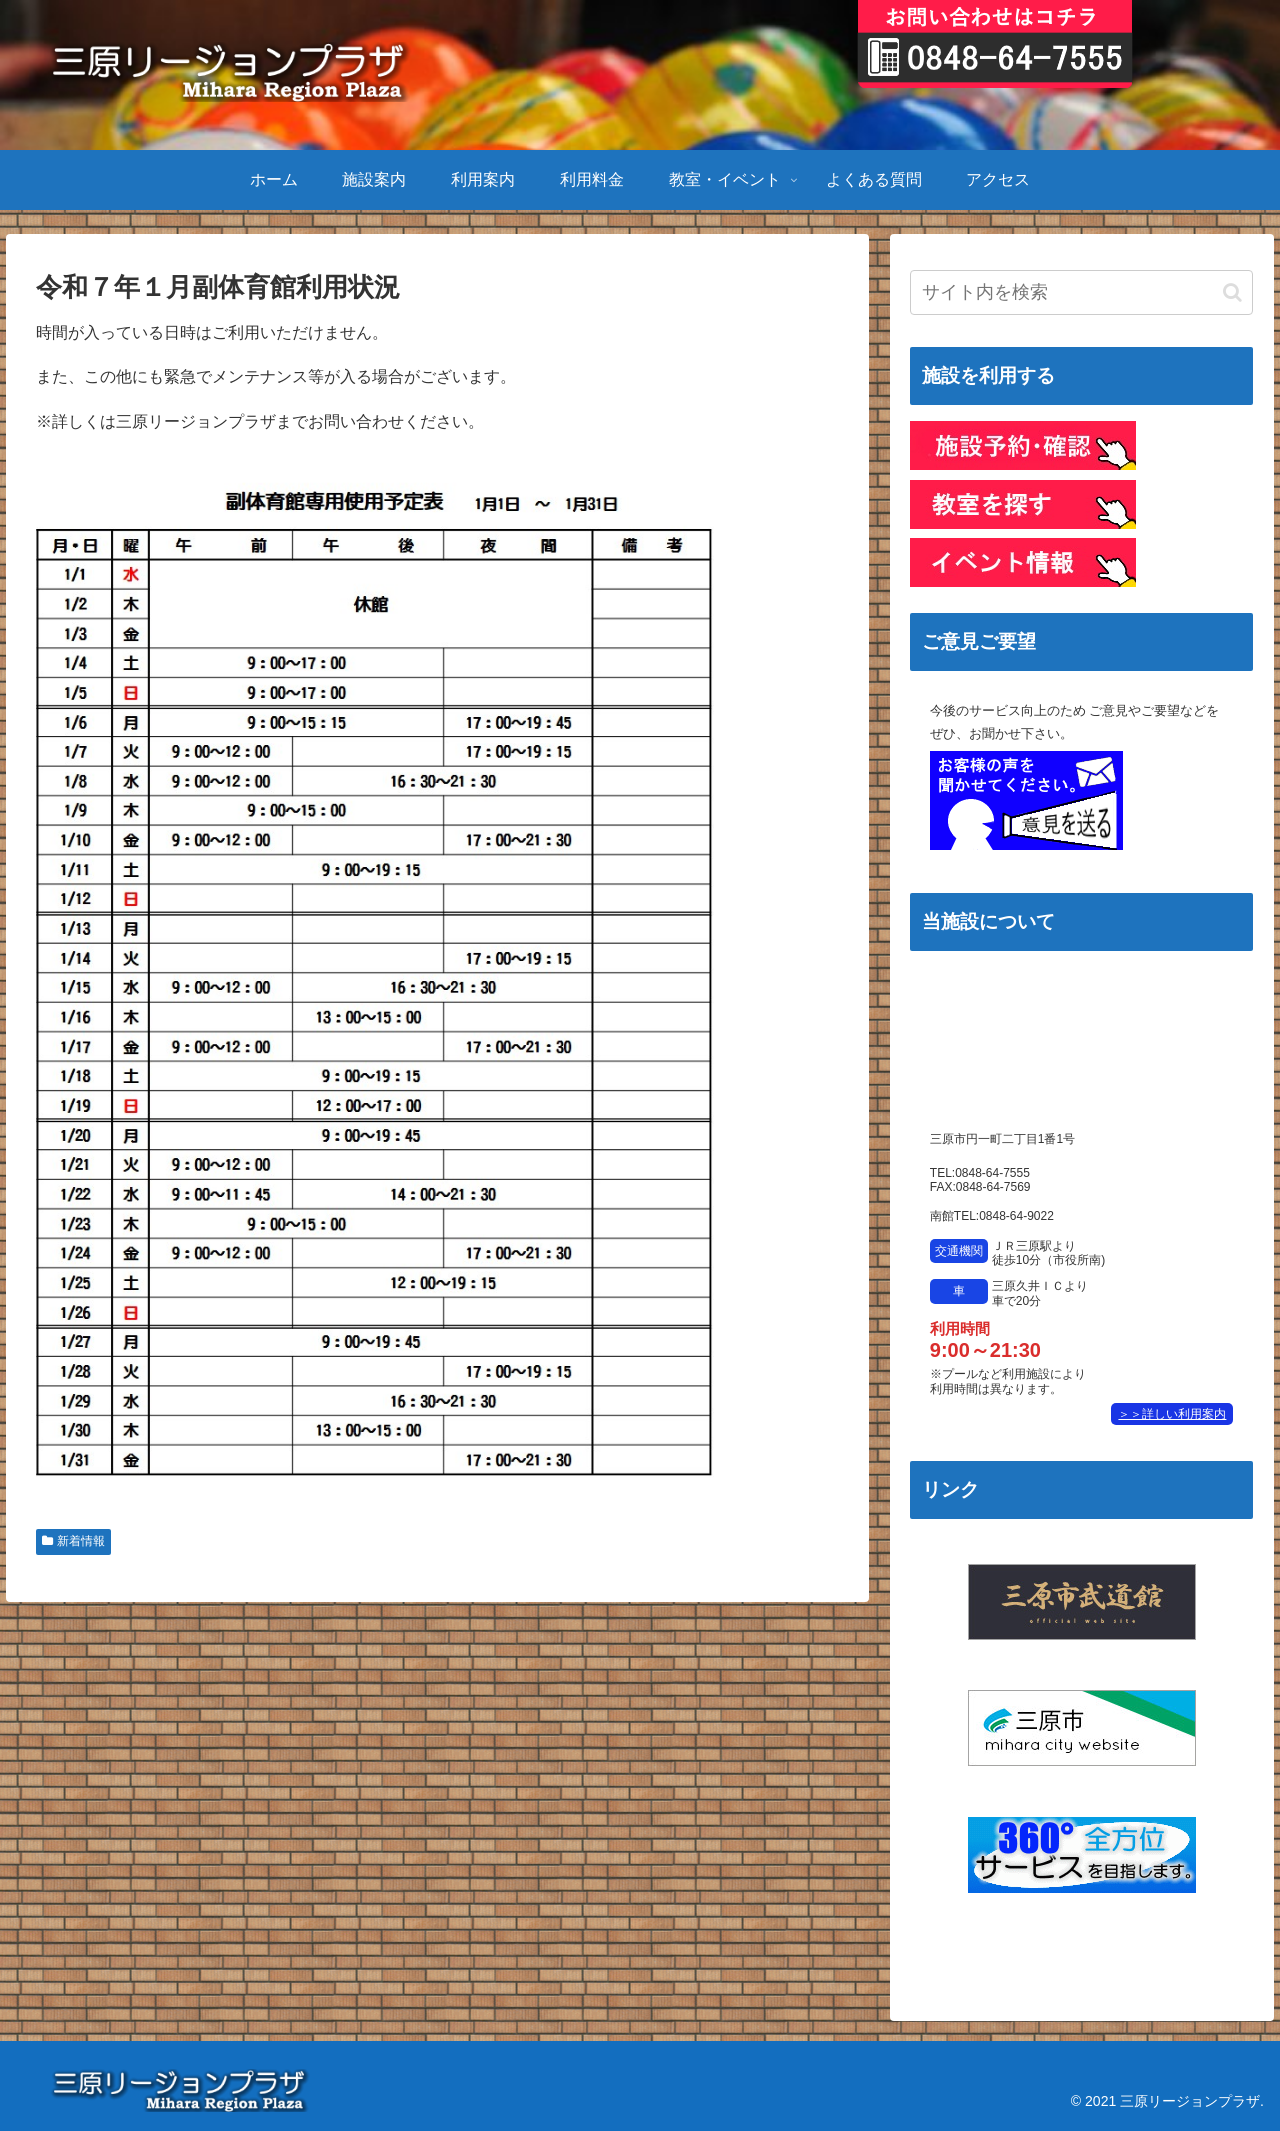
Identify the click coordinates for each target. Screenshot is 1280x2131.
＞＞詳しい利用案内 (1172, 1414)
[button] (1232, 292)
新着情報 (73, 1541)
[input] (1082, 292)
